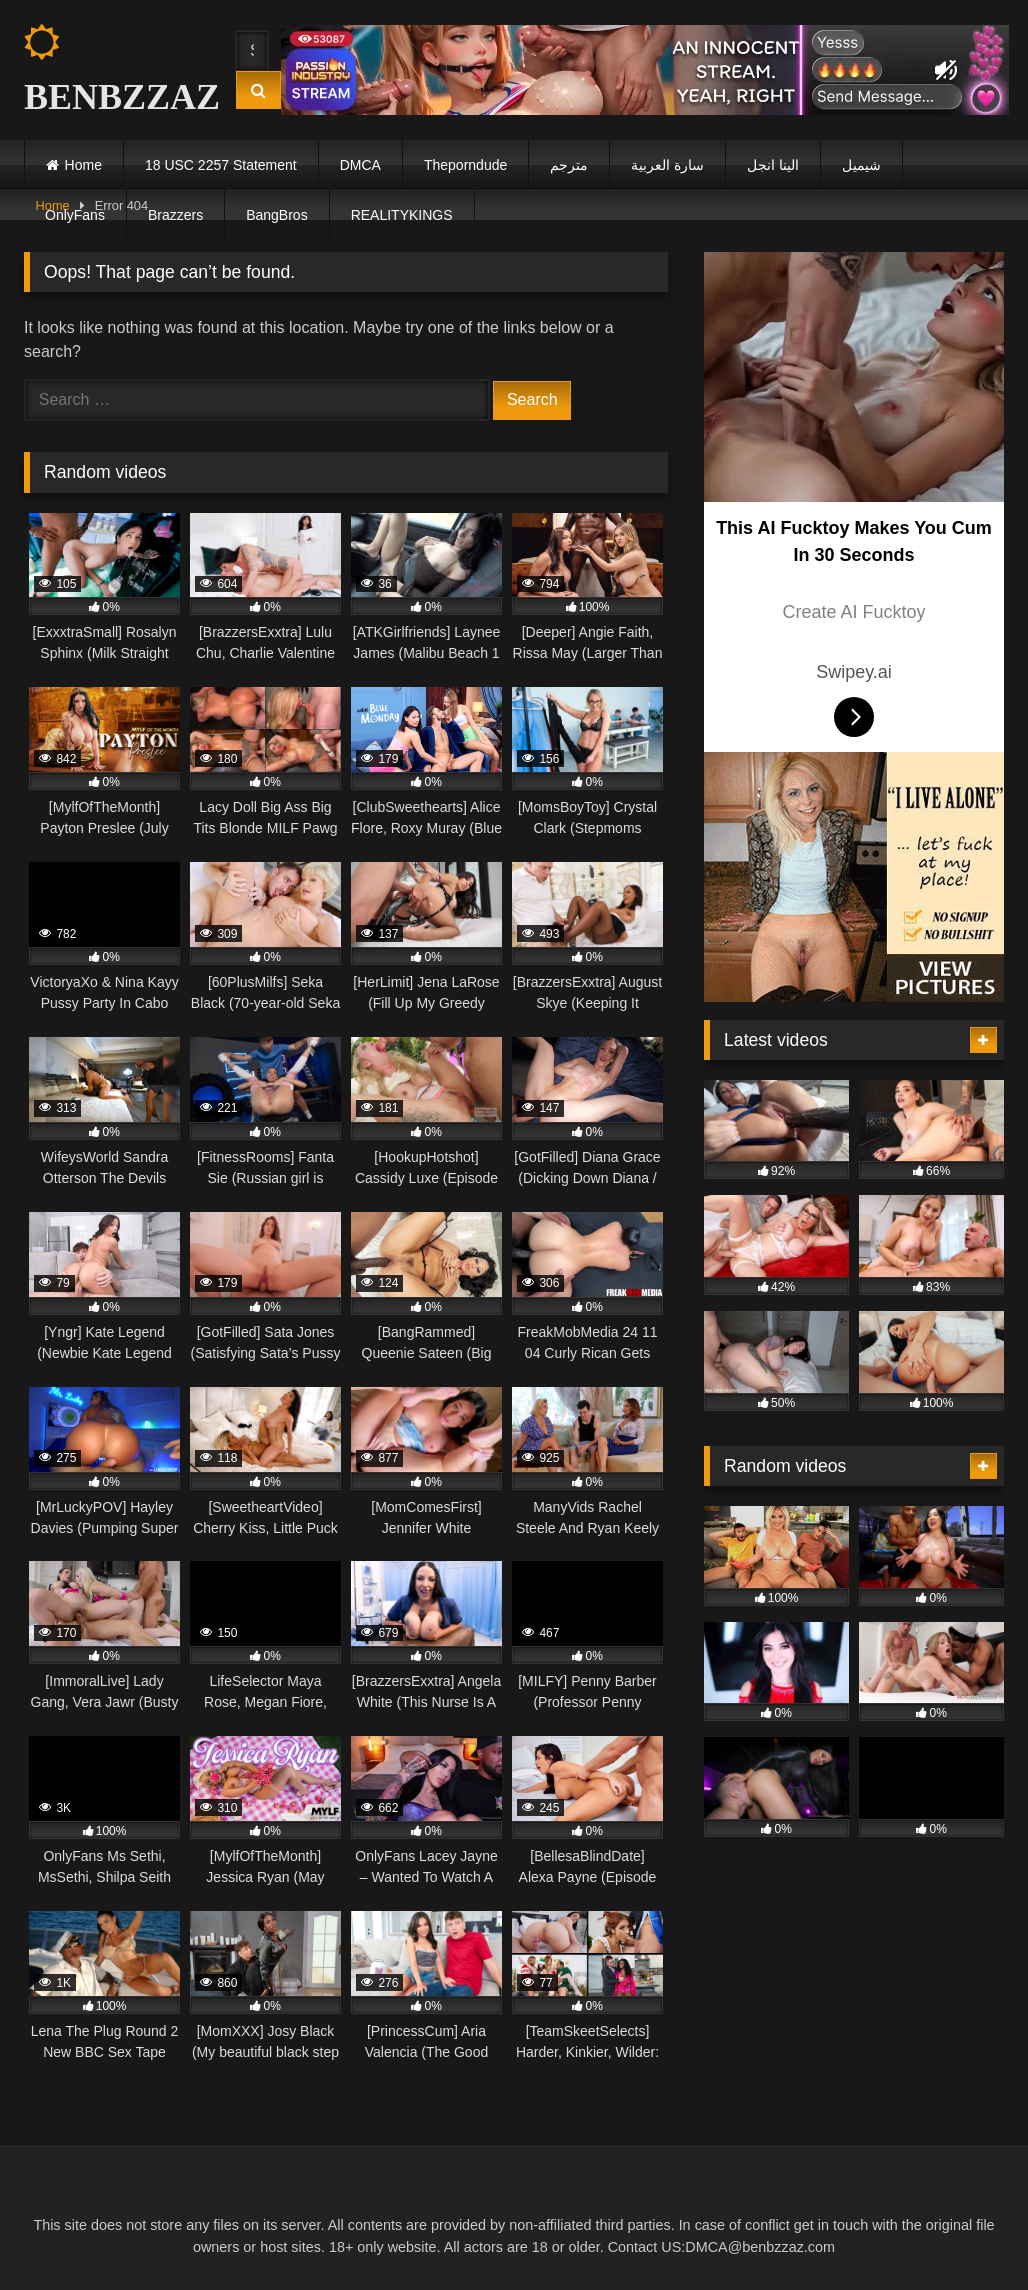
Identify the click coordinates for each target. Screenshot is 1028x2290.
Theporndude (465, 165)
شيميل (861, 165)
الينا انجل (773, 165)
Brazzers (175, 215)
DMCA (360, 165)
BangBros (276, 215)
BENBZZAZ (112, 70)
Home (83, 165)
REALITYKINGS (402, 215)
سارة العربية (667, 165)
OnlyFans (75, 215)
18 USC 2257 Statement (221, 165)
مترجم (569, 165)
